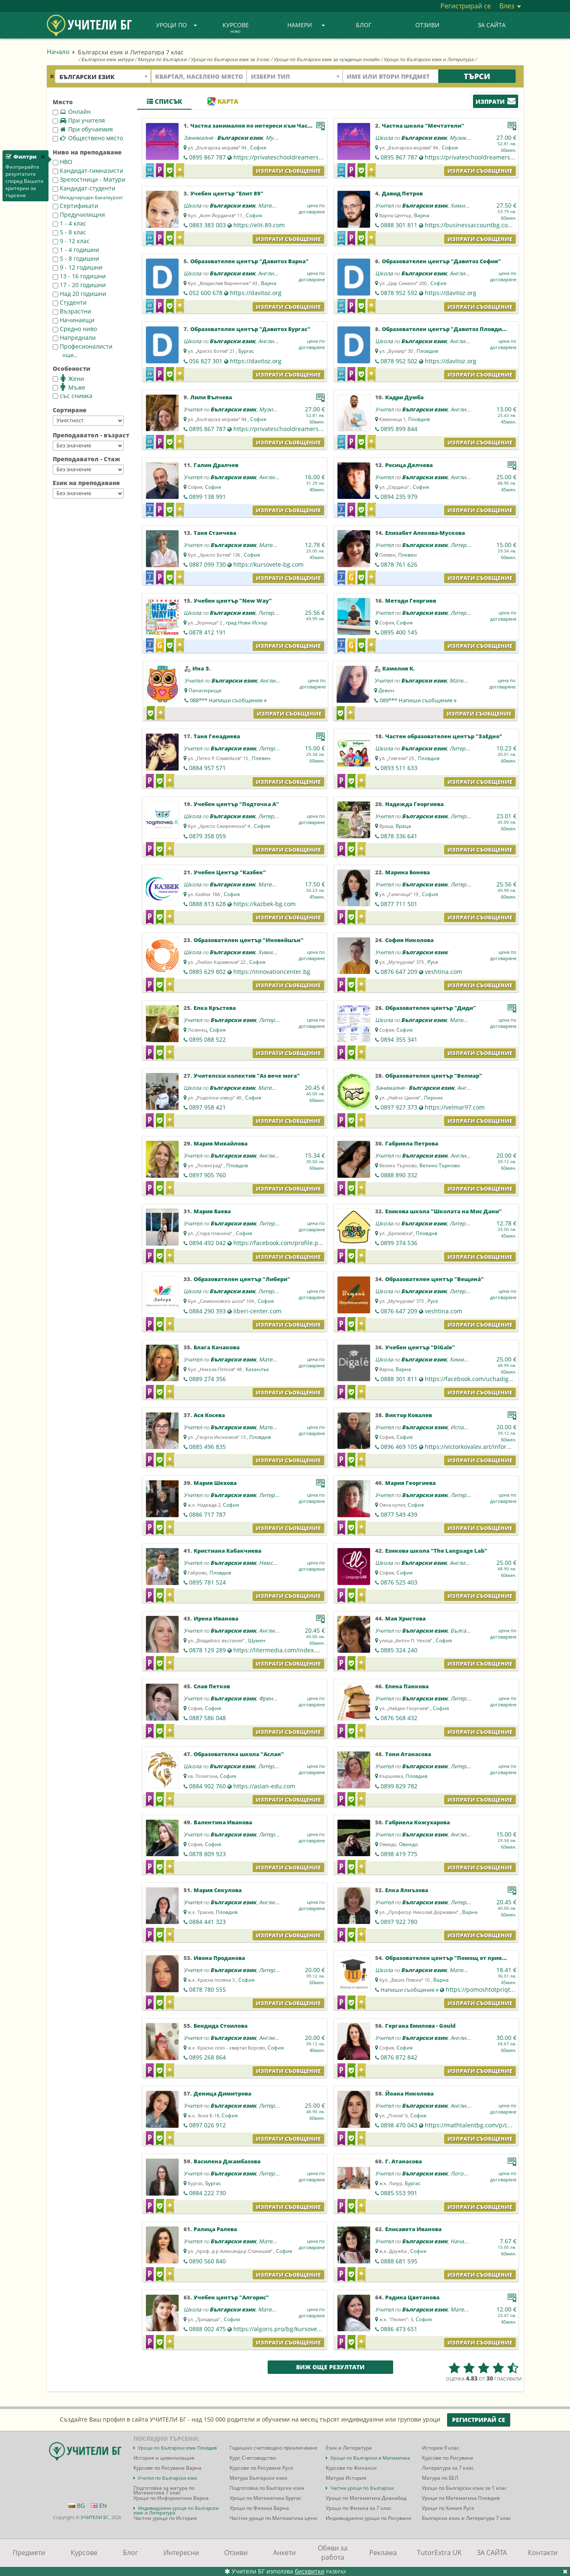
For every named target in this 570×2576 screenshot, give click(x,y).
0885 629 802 (207, 972)
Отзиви (427, 25)
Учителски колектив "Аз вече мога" (247, 1075)
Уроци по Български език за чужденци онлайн (326, 59)
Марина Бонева (407, 872)
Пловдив (427, 350)
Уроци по (176, 25)
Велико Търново (439, 1165)
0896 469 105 (399, 1447)
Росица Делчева (409, 465)
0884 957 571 (207, 768)
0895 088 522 (207, 1039)
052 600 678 (205, 293)
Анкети (284, 2552)
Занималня (198, 137)
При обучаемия (83, 129)
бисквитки (310, 2571)
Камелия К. (398, 668)
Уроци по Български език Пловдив (177, 2448)
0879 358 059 (207, 836)
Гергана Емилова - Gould (420, 2025)
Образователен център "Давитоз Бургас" (250, 329)
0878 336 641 (399, 836)
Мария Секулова (218, 1890)
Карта (222, 101)
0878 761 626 (399, 564)
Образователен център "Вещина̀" (434, 1279)
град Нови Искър (246, 622)
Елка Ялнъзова (406, 1890)
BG (77, 2505)
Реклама (383, 2552)
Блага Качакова (217, 1347)
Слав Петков (212, 1686)
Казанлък (257, 1369)
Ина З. (201, 668)
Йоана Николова (409, 2093)
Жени (68, 378)
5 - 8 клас (69, 232)
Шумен (257, 1640)
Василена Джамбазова (227, 2161)
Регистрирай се (465, 5)
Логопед (461, 2173)
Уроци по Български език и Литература (428, 59)
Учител (384, 205)
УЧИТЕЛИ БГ (95, 2517)
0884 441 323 (207, 1922)
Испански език (469, 1427)
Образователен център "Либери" (242, 1279)
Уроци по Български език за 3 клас (230, 59)
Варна (421, 215)
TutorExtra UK (439, 2552)
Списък (164, 101)
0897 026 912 (207, 2125)
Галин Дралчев (216, 465)
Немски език (275, 1563)
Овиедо (408, 1844)
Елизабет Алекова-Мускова (425, 533)
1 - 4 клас (69, 223)
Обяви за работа (333, 2552)
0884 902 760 (207, 1786)
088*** (228, 700)
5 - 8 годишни (76, 258)
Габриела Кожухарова (417, 1822)
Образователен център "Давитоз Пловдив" (445, 329)
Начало (58, 51)
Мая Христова (405, 1618)
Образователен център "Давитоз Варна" (249, 261)
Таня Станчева (215, 533)
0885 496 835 (207, 1447)
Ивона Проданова (219, 1958)
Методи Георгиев (410, 600)
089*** (418, 700)
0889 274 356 (207, 1379)
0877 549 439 (399, 1514)
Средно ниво (75, 329)
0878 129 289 (207, 1650)
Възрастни (72, 311)
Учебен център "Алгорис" (231, 2297)
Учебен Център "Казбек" (230, 872)
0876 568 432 (399, 1718)
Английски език (278, 273)
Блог (363, 25)
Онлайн (72, 112)
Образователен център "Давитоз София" (441, 261)
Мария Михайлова (221, 1143)
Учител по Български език (167, 2478)
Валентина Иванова (223, 1822)
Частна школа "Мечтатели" (423, 125)
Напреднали (74, 338)
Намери (306, 25)
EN (99, 2505)
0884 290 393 (207, 1311)
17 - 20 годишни (79, 285)
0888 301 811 (399, 225)
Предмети (29, 2552)
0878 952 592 (399, 293)
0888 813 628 (207, 904)
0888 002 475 (207, 2329)
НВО (62, 162)
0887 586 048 (207, 1718)
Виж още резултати (330, 2367)
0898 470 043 (399, 2125)
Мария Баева (212, 1211)
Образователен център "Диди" (430, 1008)
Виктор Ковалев (408, 1415)
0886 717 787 (207, 1514)
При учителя (79, 120)
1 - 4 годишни (76, 250)
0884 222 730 (207, 2193)
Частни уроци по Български (362, 2488)
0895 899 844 (399, 429)
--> (88, 421)
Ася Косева (209, 1415)
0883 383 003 (207, 225)
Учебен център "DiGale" (420, 1347)
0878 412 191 (207, 632)
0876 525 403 (399, 1582)
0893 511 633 (399, 768)
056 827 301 (205, 361)
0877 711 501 (399, 904)
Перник (433, 1097)
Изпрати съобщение (288, 171)
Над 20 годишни (79, 294)
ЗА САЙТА (492, 25)
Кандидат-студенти (84, 188)
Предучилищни (79, 214)
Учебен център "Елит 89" (226, 193)
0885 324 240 (399, 1650)
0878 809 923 (207, 1854)
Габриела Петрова (411, 1143)
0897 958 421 (207, 1107)
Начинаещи (74, 320)
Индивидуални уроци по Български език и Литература (176, 2510)
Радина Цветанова (412, 2297)
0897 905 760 (207, 1175)
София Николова (409, 940)
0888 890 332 (399, 1175)
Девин (386, 690)
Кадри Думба (404, 397)
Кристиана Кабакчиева (227, 1550)
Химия (459, 205)
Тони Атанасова (408, 1754)
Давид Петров (402, 193)
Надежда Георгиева (414, 804)
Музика (275, 137)
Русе (432, 962)
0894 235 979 (399, 497)
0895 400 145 (399, 632)
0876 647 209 (399, 972)
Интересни (181, 2552)
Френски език (276, 1698)
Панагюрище (205, 690)
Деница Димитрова (222, 2093)
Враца (403, 826)
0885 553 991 (399, 2193)
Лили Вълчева (211, 397)
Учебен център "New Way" (233, 600)
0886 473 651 (399, 2329)
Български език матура (107, 59)
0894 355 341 (399, 1039)
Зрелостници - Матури (89, 179)
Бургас (246, 350)
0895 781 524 (207, 1582)
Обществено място (88, 138)
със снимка (72, 396)
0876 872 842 (399, 2057)
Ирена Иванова (216, 1618)
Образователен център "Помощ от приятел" (450, 1958)
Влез (510, 5)
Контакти (542, 2552)
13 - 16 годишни (79, 276)
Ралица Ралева (215, 2229)
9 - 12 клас (71, 241)
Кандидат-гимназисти (88, 171)
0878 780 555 (207, 1989)
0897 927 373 (399, 1107)
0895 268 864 (207, 2057)
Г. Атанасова (403, 2161)
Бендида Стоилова (221, 2025)
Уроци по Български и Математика (370, 2458)
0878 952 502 (399, 361)
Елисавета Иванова (413, 2229)
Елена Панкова (407, 1686)
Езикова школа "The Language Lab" (436, 1550)
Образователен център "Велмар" (433, 1075)
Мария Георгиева (410, 1483)
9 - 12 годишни (77, 267)
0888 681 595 (399, 2261)
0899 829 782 (399, 1786)
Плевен (407, 554)
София (258, 147)
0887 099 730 (207, 564)
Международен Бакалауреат (88, 197)
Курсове (236, 28)
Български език (240, 137)
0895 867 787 (207, 157)
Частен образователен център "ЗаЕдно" (443, 736)
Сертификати (75, 206)
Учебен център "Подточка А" (236, 804)
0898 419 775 (399, 1854)
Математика (274, 205)
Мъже (69, 387)
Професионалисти (82, 346)
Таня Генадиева (217, 736)
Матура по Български (162, 59)
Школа (384, 137)
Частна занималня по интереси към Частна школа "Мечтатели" (284, 125)
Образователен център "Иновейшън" (249, 940)
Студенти (70, 302)
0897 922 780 (399, 1922)
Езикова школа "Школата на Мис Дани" (443, 1211)
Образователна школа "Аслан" (239, 1754)
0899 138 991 (207, 497)
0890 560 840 (207, 2261)
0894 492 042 (207, 1243)
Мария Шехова (215, 1483)
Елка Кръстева (215, 1008)
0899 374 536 (399, 1243)
